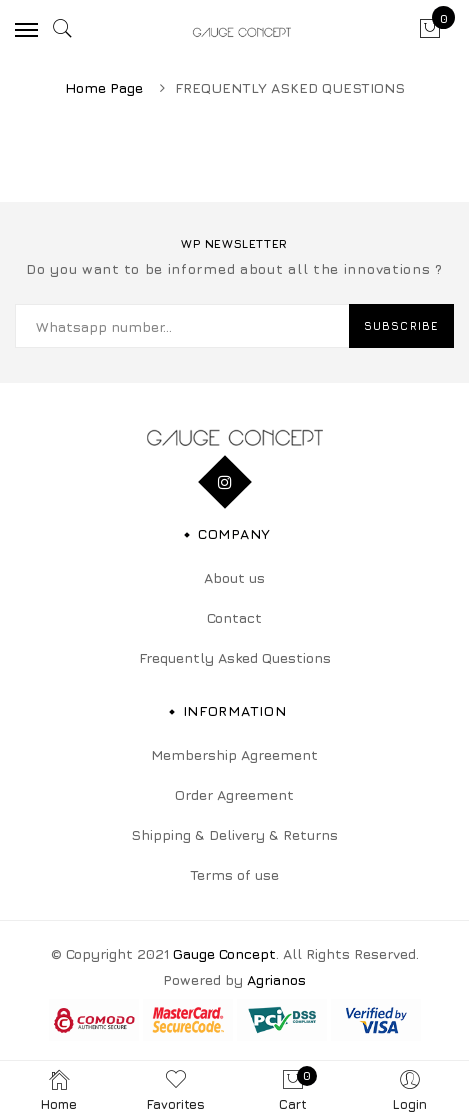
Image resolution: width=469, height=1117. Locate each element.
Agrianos (276, 979)
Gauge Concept (224, 953)
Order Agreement (234, 794)
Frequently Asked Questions (235, 657)
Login (410, 1089)
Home (59, 1089)
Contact (234, 617)
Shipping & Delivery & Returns (234, 834)
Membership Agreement (234, 754)
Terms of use (234, 874)
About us (234, 577)
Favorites (176, 1089)
